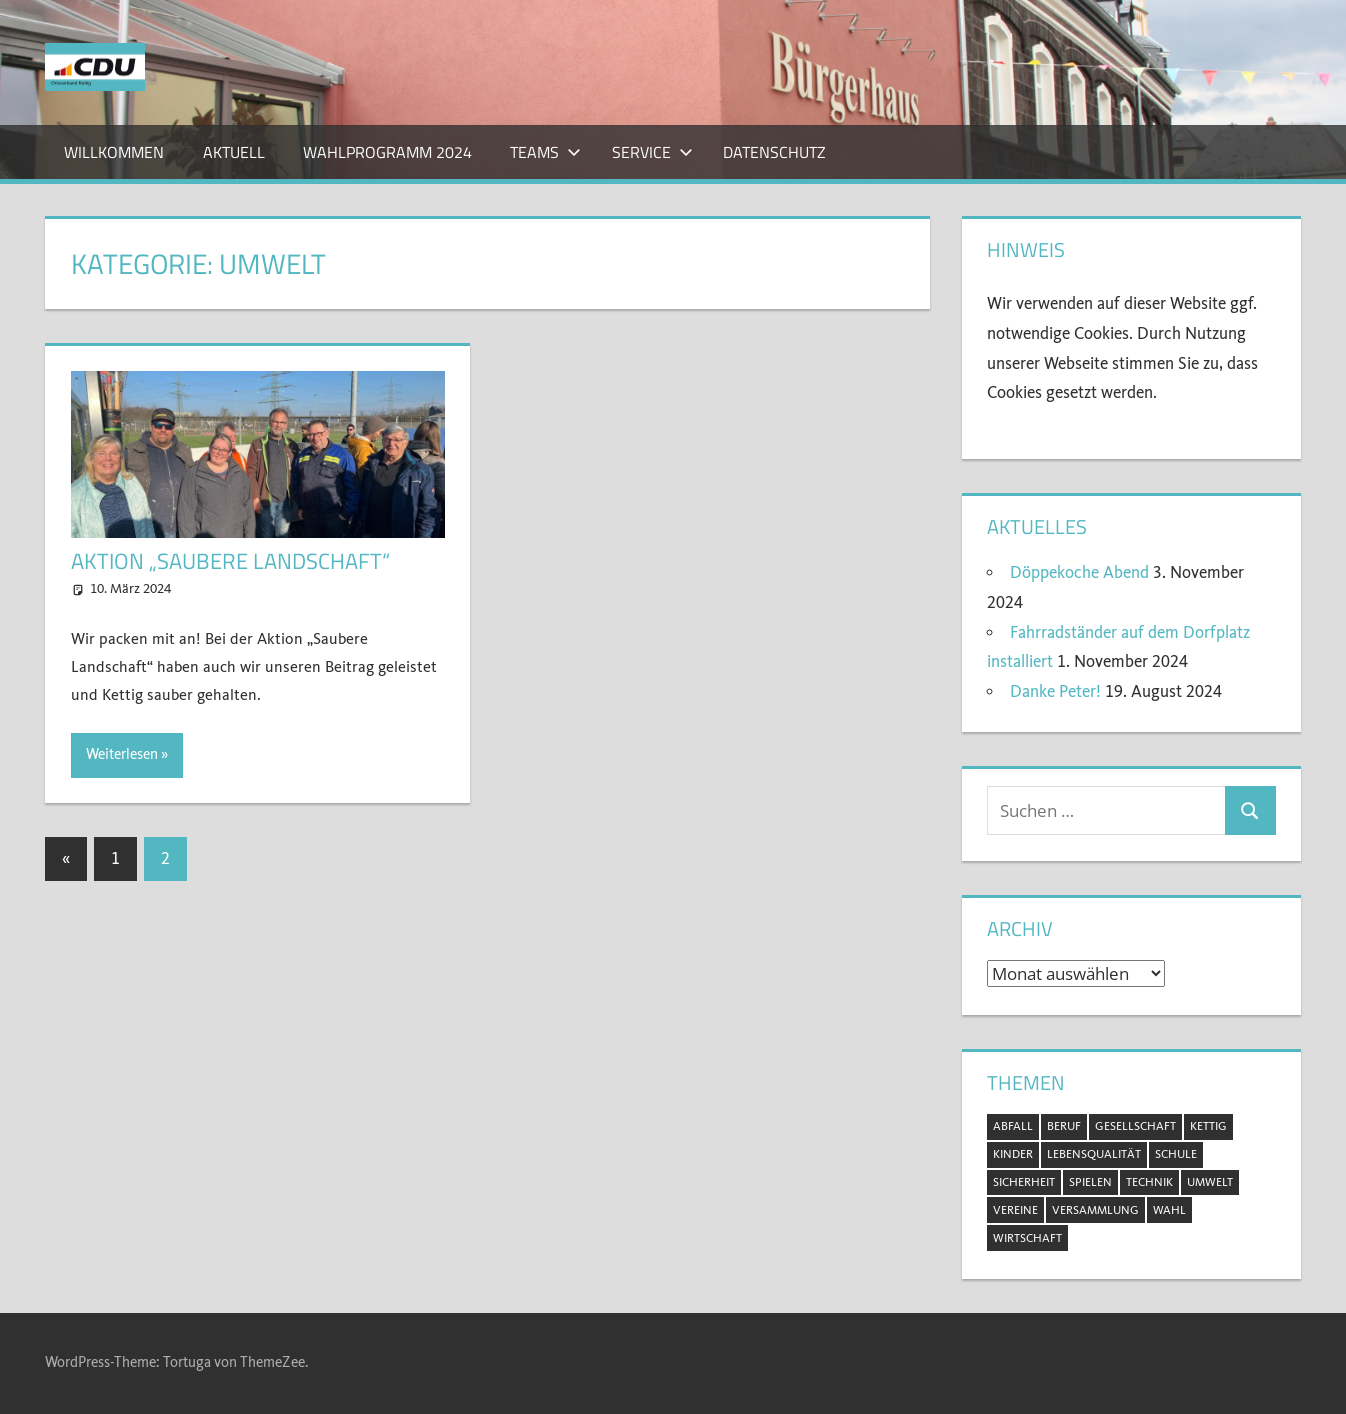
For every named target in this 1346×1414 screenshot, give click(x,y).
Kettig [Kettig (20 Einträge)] (1208, 1126)
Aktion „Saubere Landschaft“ (230, 561)
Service (652, 152)
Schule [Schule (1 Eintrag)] (1176, 1154)
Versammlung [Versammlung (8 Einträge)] (1095, 1210)
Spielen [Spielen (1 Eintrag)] (1090, 1182)
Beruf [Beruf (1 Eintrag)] (1064, 1126)
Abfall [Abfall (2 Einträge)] (1013, 1126)
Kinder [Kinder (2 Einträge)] (1013, 1154)
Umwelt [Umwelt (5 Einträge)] (1210, 1182)
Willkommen (114, 152)
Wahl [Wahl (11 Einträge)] (1169, 1210)
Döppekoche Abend (1079, 572)
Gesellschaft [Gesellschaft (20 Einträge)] (1135, 1126)
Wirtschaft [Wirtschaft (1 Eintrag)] (1027, 1238)
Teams (545, 152)
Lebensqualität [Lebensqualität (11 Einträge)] (1094, 1154)
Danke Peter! (1055, 691)
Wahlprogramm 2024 (387, 152)
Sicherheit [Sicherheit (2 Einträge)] (1024, 1182)
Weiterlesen (122, 754)
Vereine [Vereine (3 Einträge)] (1015, 1210)
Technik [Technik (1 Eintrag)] (1149, 1182)
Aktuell (234, 152)
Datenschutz (774, 152)
